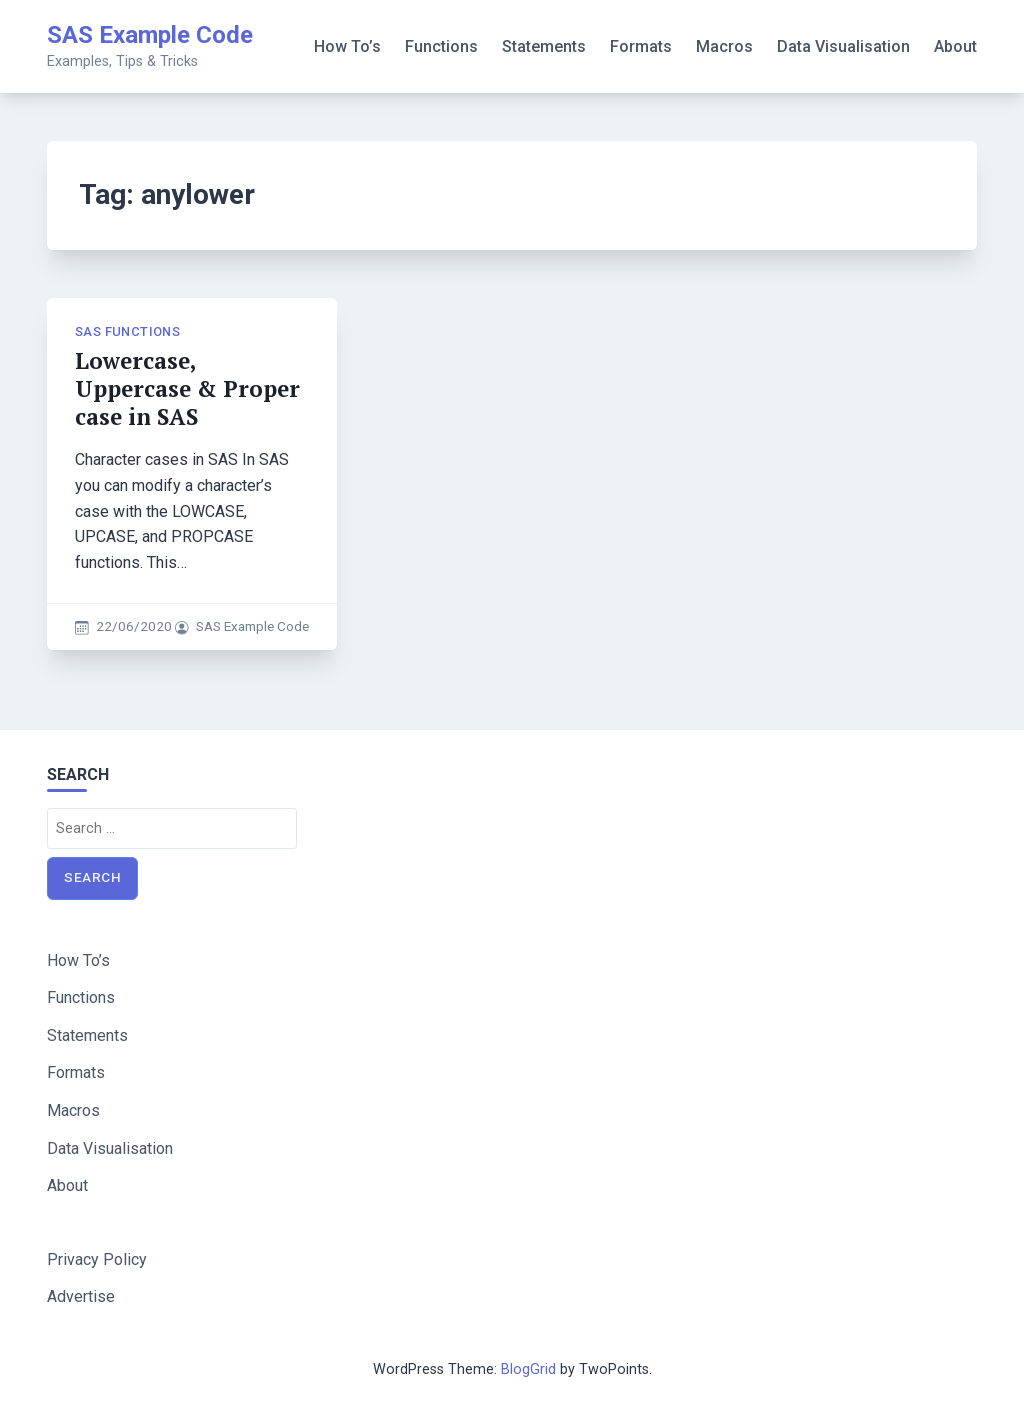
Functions (441, 46)
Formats (641, 46)
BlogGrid (528, 1369)
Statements (544, 46)
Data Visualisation (843, 46)
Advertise (81, 1296)
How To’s (347, 46)
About (955, 46)
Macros (724, 46)
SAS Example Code (150, 35)
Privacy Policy (97, 1259)
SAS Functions (127, 331)
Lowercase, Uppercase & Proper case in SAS (187, 388)
